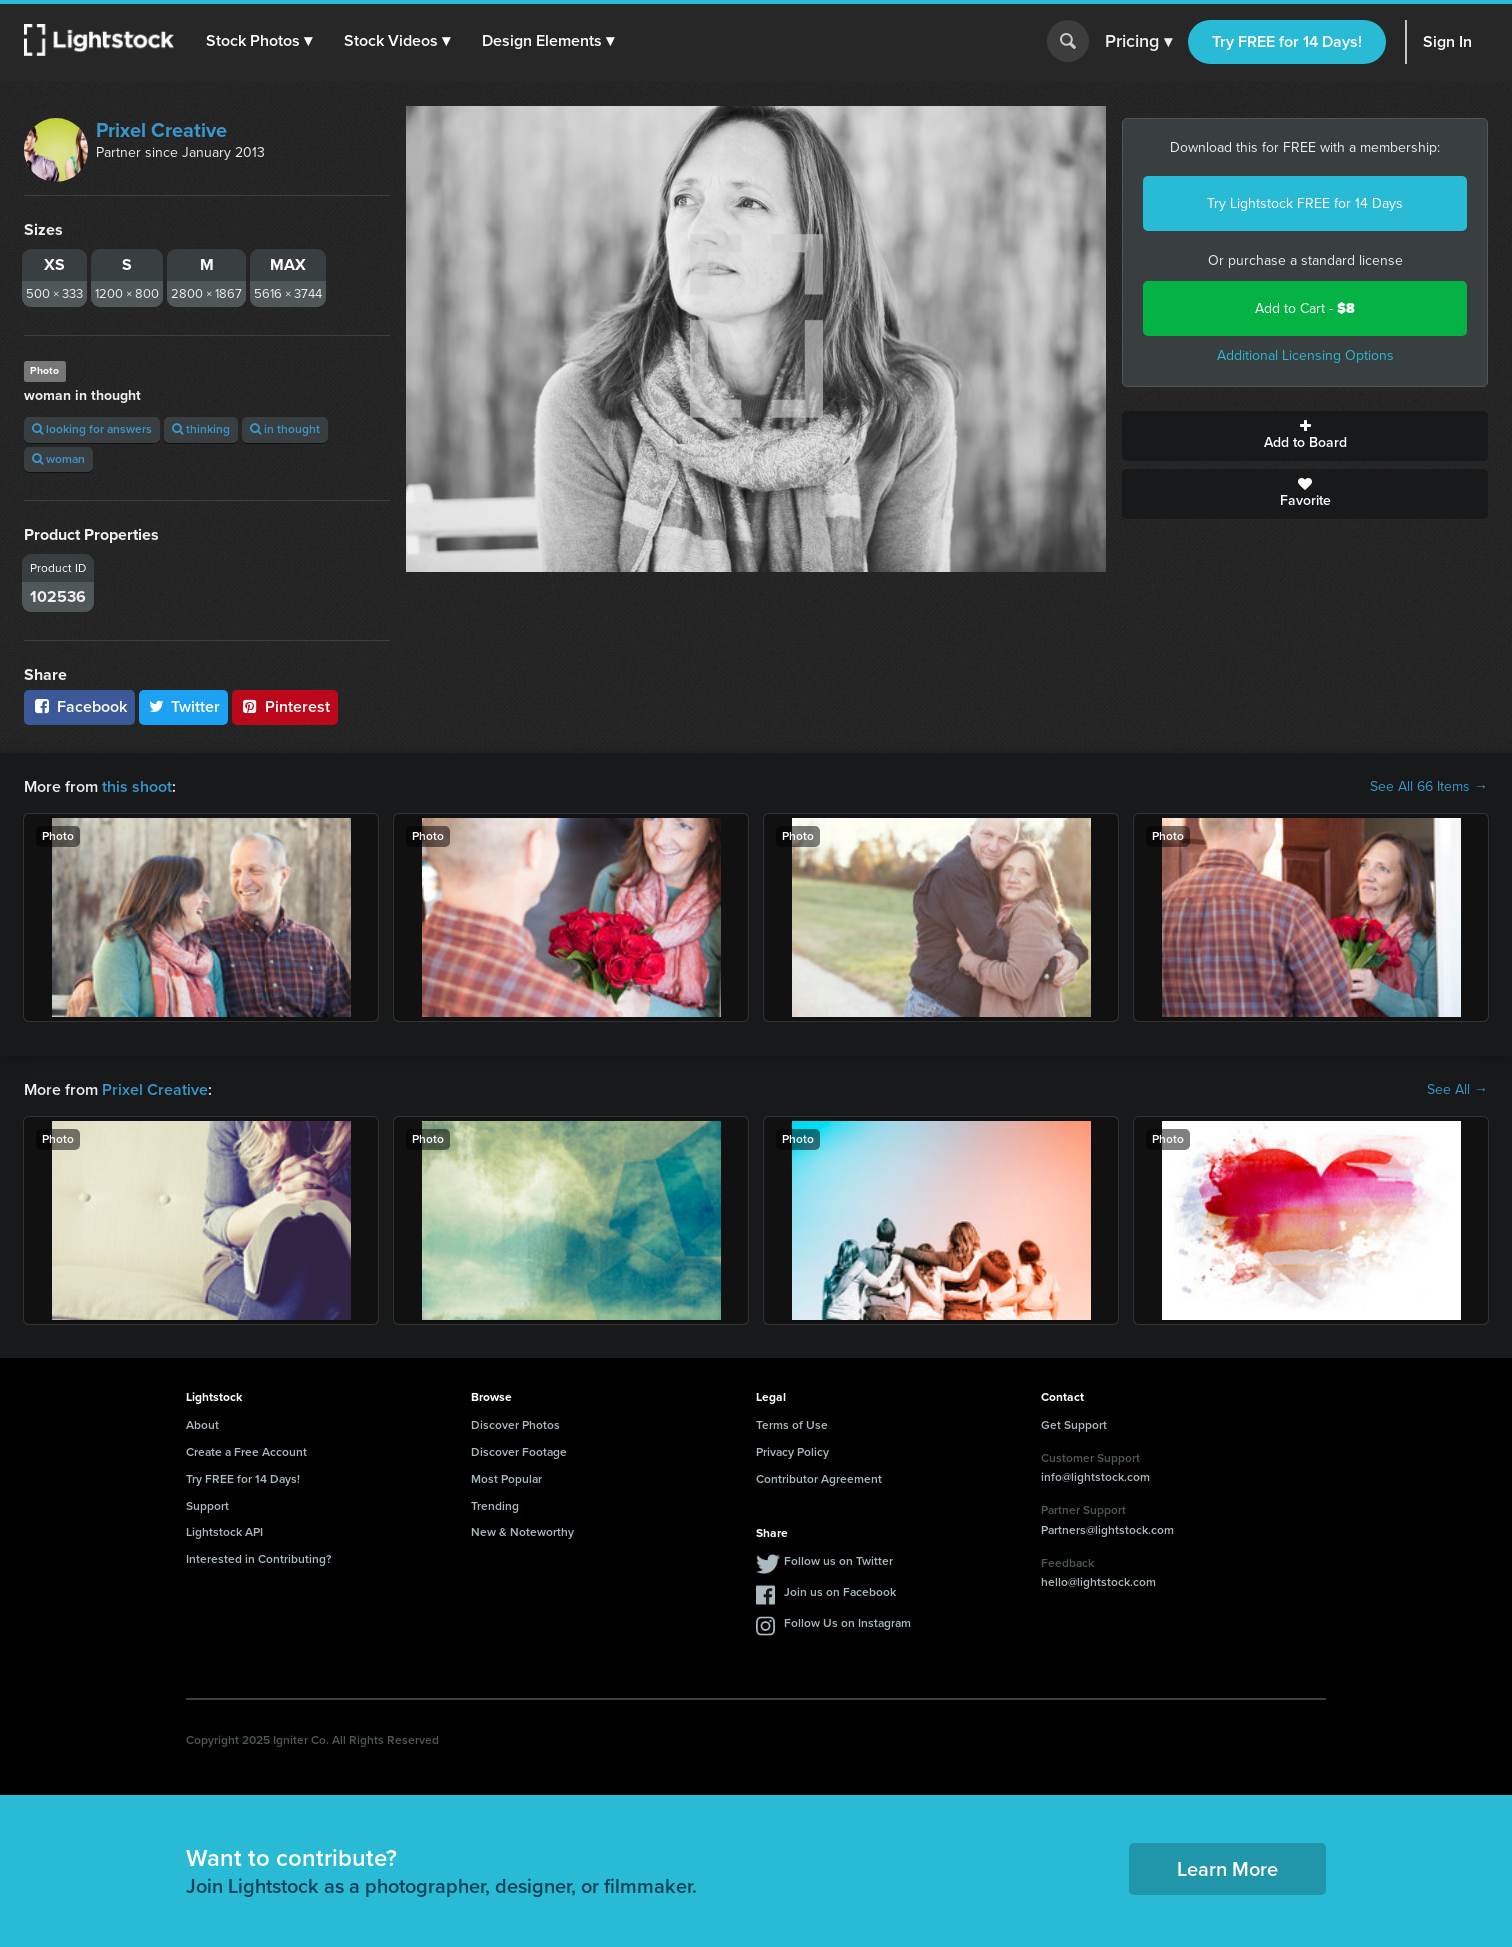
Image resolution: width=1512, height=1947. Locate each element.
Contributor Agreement (819, 1479)
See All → (1457, 1090)
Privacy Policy (792, 1452)
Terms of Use (792, 1425)
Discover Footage (519, 1452)
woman (58, 459)
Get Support (1074, 1425)
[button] (259, 41)
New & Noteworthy (522, 1532)
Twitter (184, 706)
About (202, 1425)
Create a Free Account (246, 1452)
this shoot (137, 786)
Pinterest (285, 706)
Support (207, 1506)
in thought (285, 429)
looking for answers (92, 429)
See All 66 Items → (1429, 787)
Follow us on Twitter (838, 1561)
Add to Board (1305, 436)
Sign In (1447, 41)
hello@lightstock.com (1098, 1582)
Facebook (79, 706)
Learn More (1227, 1869)
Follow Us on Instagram (847, 1623)
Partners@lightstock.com (1107, 1530)
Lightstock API (224, 1532)
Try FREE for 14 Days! (1287, 41)
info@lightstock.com (1095, 1477)
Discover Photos (515, 1425)
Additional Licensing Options (1305, 355)
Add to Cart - (1305, 308)
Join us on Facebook (840, 1592)
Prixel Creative (161, 130)
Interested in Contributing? (259, 1559)
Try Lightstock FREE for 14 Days (1305, 203)
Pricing (1138, 42)
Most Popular (506, 1479)
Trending (495, 1506)
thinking (201, 429)
